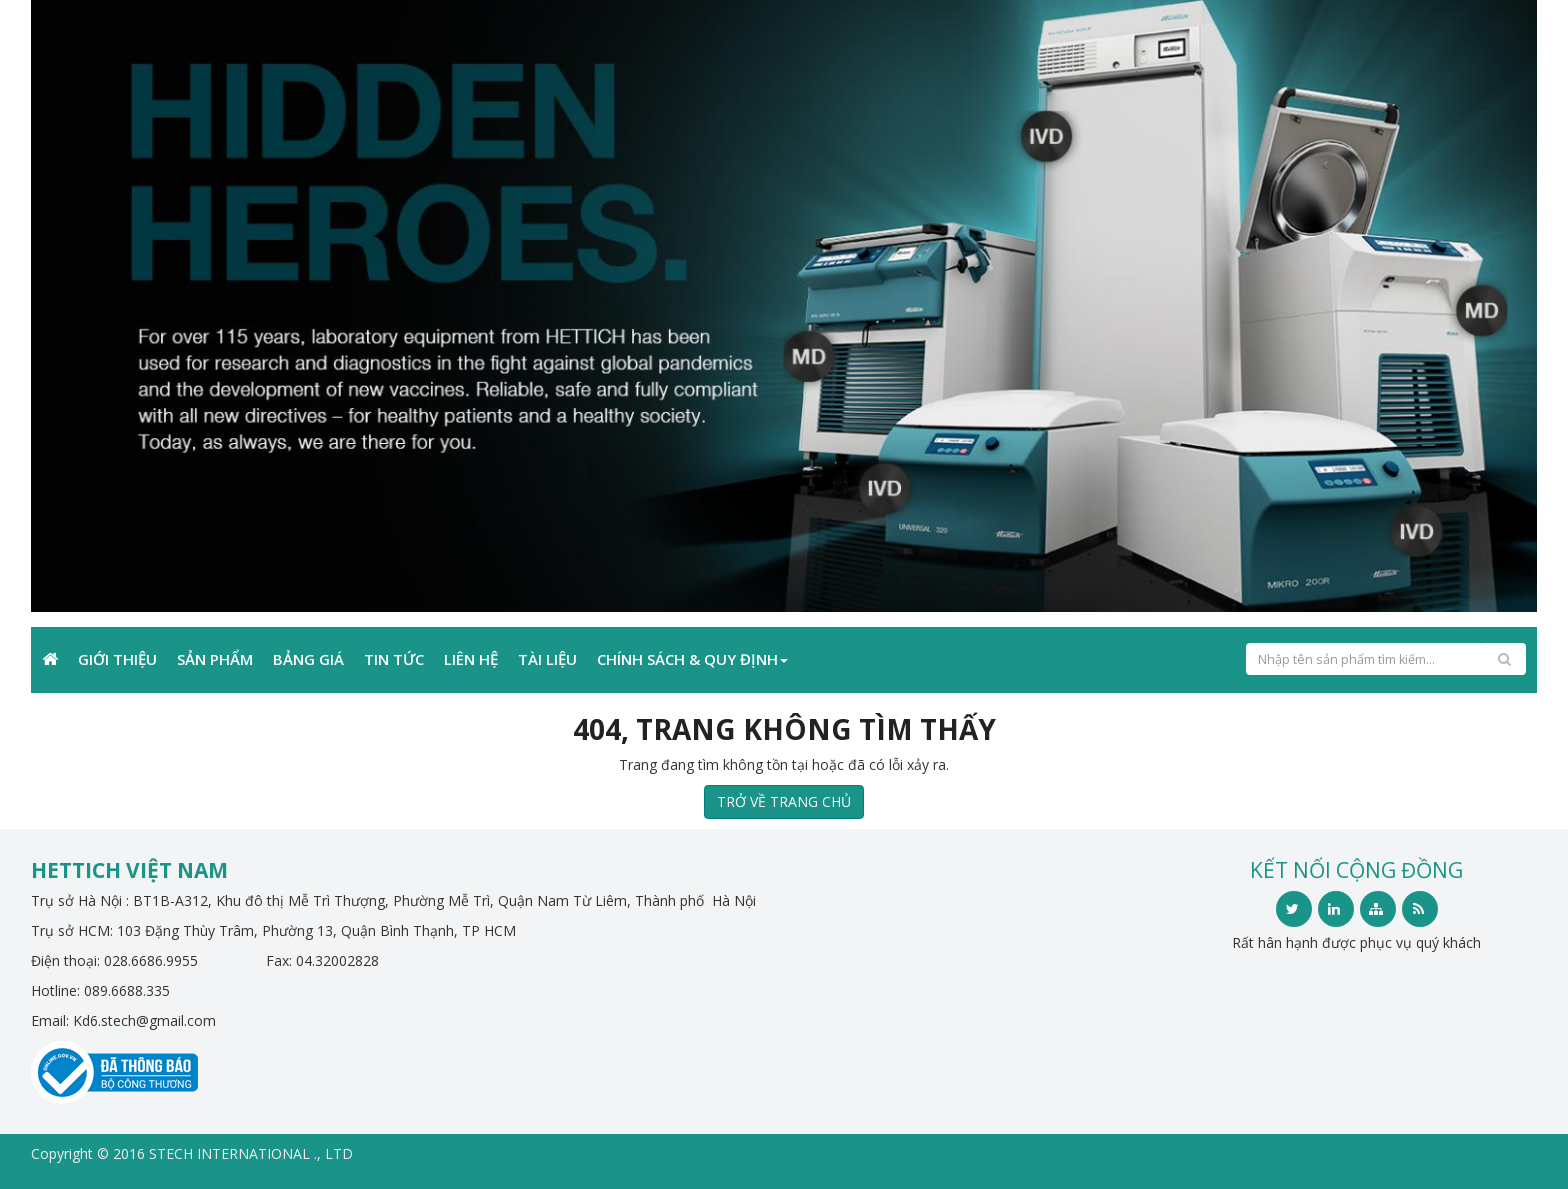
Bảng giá (308, 659)
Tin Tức (394, 659)
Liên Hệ (471, 659)
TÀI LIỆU (547, 659)
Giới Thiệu (117, 659)
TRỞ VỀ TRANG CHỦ (784, 801)
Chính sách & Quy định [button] (692, 659)
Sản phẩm (215, 659)
